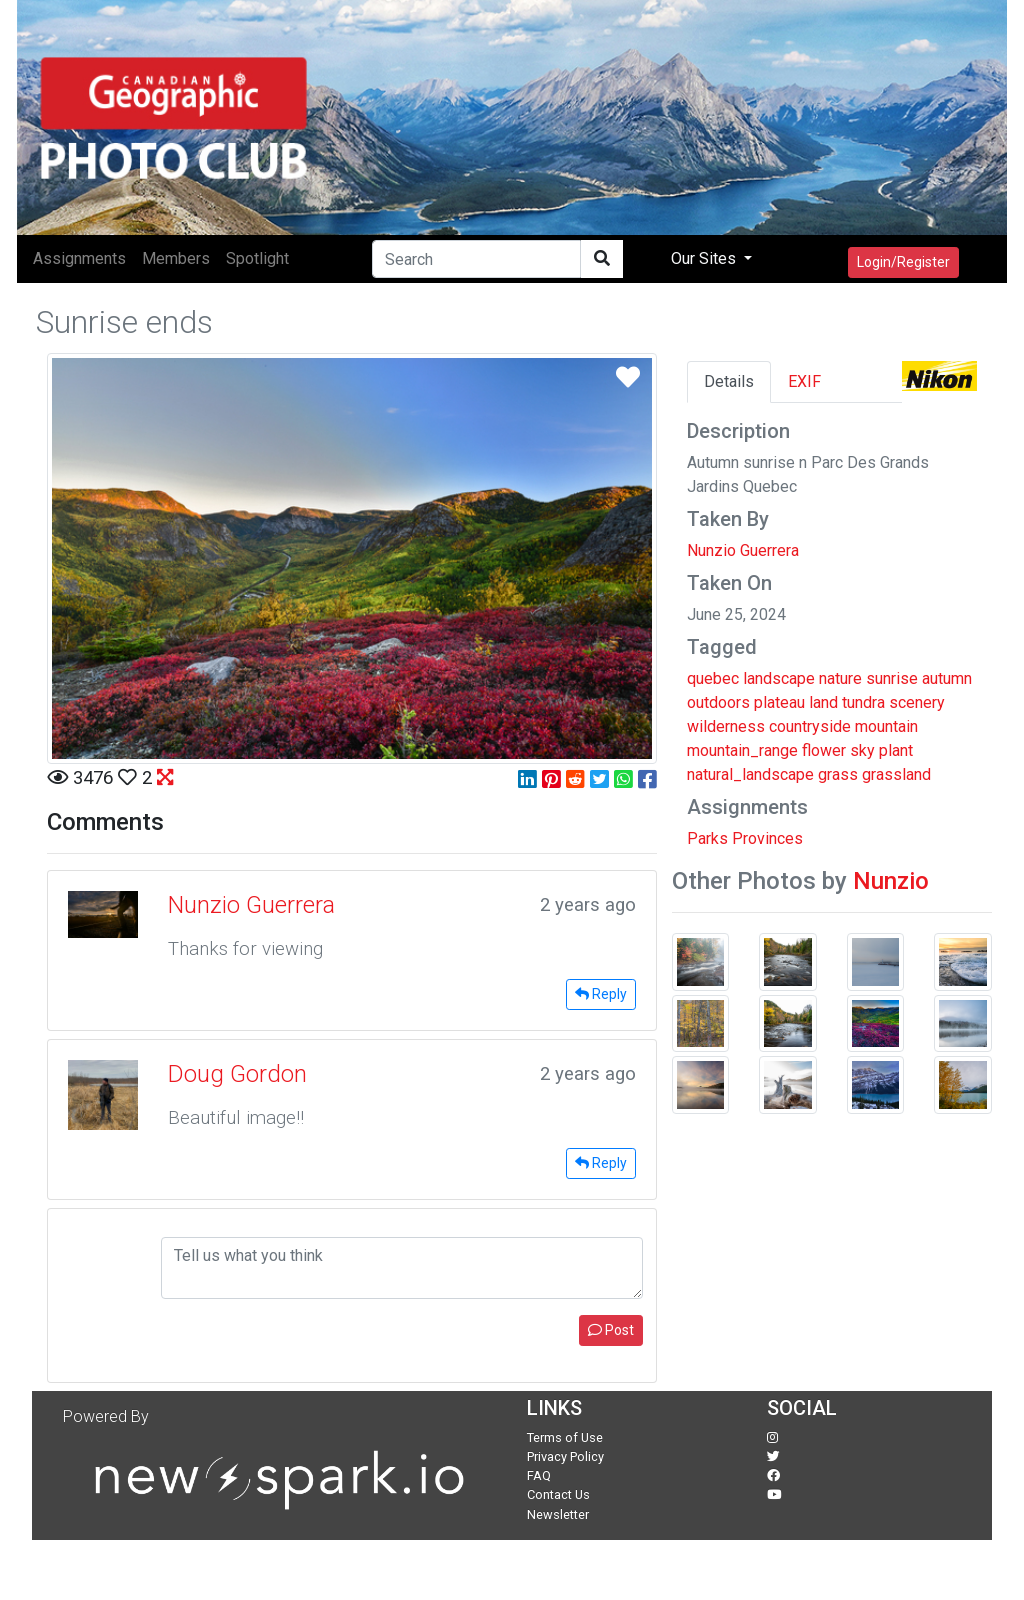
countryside (810, 726)
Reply (601, 994)
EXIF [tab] (804, 381)
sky (862, 750)
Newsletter (558, 1514)
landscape (779, 678)
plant (896, 750)
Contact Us (558, 1494)
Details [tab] (729, 381)
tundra (863, 702)
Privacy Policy (565, 1456)
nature (840, 678)
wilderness (726, 726)
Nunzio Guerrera (743, 550)
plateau (779, 702)
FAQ (539, 1475)
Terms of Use (565, 1437)
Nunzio (891, 881)
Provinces (767, 838)
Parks (707, 838)
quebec (713, 678)
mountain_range (742, 750)
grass (838, 774)
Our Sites (705, 258)
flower (824, 750)
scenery (917, 702)
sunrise (892, 678)
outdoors (718, 702)
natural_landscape (750, 774)
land (823, 702)
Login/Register (903, 262)
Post (611, 1330)
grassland (896, 774)
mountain (886, 726)
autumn (947, 678)
